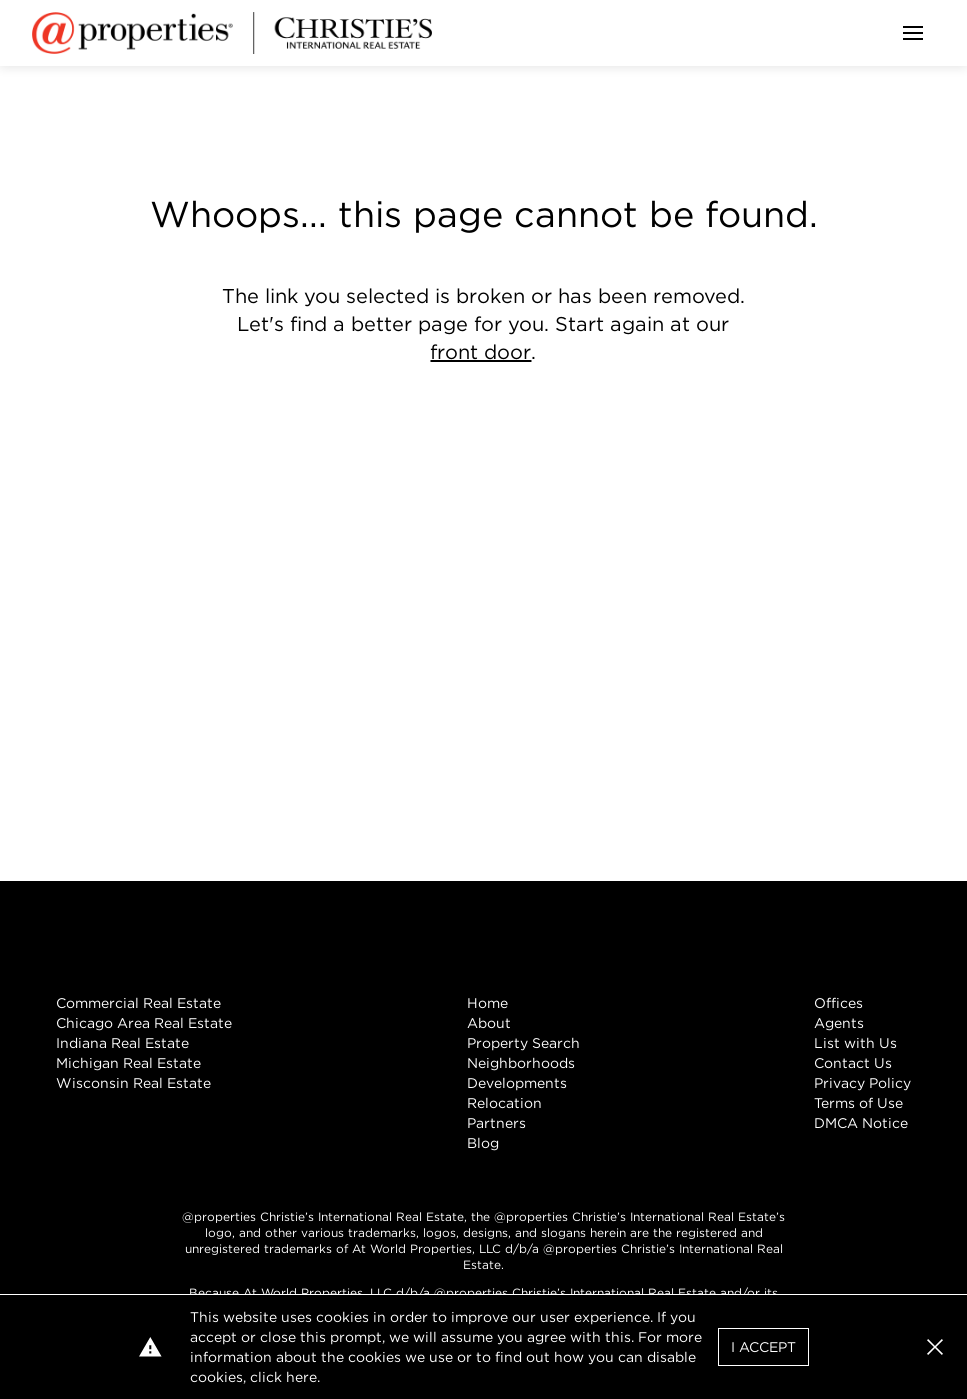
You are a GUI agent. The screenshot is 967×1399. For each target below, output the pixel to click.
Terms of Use (858, 1103)
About (489, 1023)
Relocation (504, 1103)
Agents (839, 1023)
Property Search (523, 1043)
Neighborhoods (521, 1063)
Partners (496, 1123)
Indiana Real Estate (122, 1043)
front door (480, 352)
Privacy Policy (862, 1083)
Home (487, 1003)
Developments (517, 1083)
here (301, 1377)
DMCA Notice (861, 1123)
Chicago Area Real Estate (144, 1023)
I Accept (763, 1347)
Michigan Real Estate (128, 1063)
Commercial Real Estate (138, 1003)
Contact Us (853, 1063)
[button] (935, 1347)
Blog (483, 1143)
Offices (838, 1003)
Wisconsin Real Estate (133, 1083)
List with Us (855, 1043)
